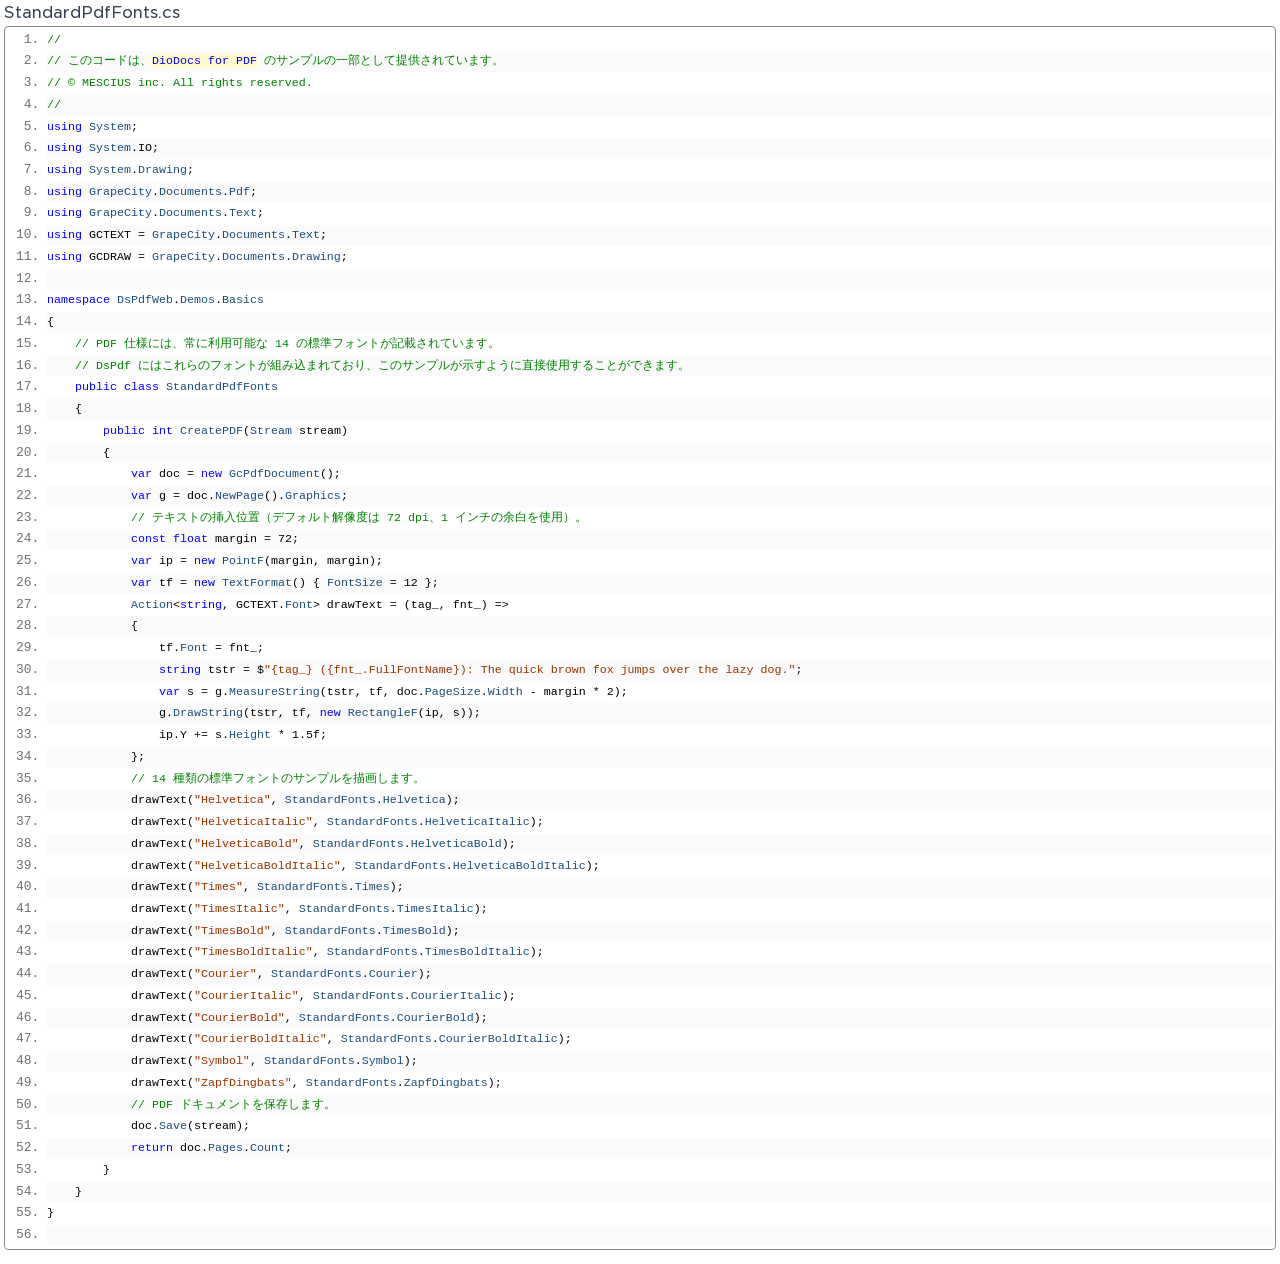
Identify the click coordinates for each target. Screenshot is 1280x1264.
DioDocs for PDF (204, 61)
